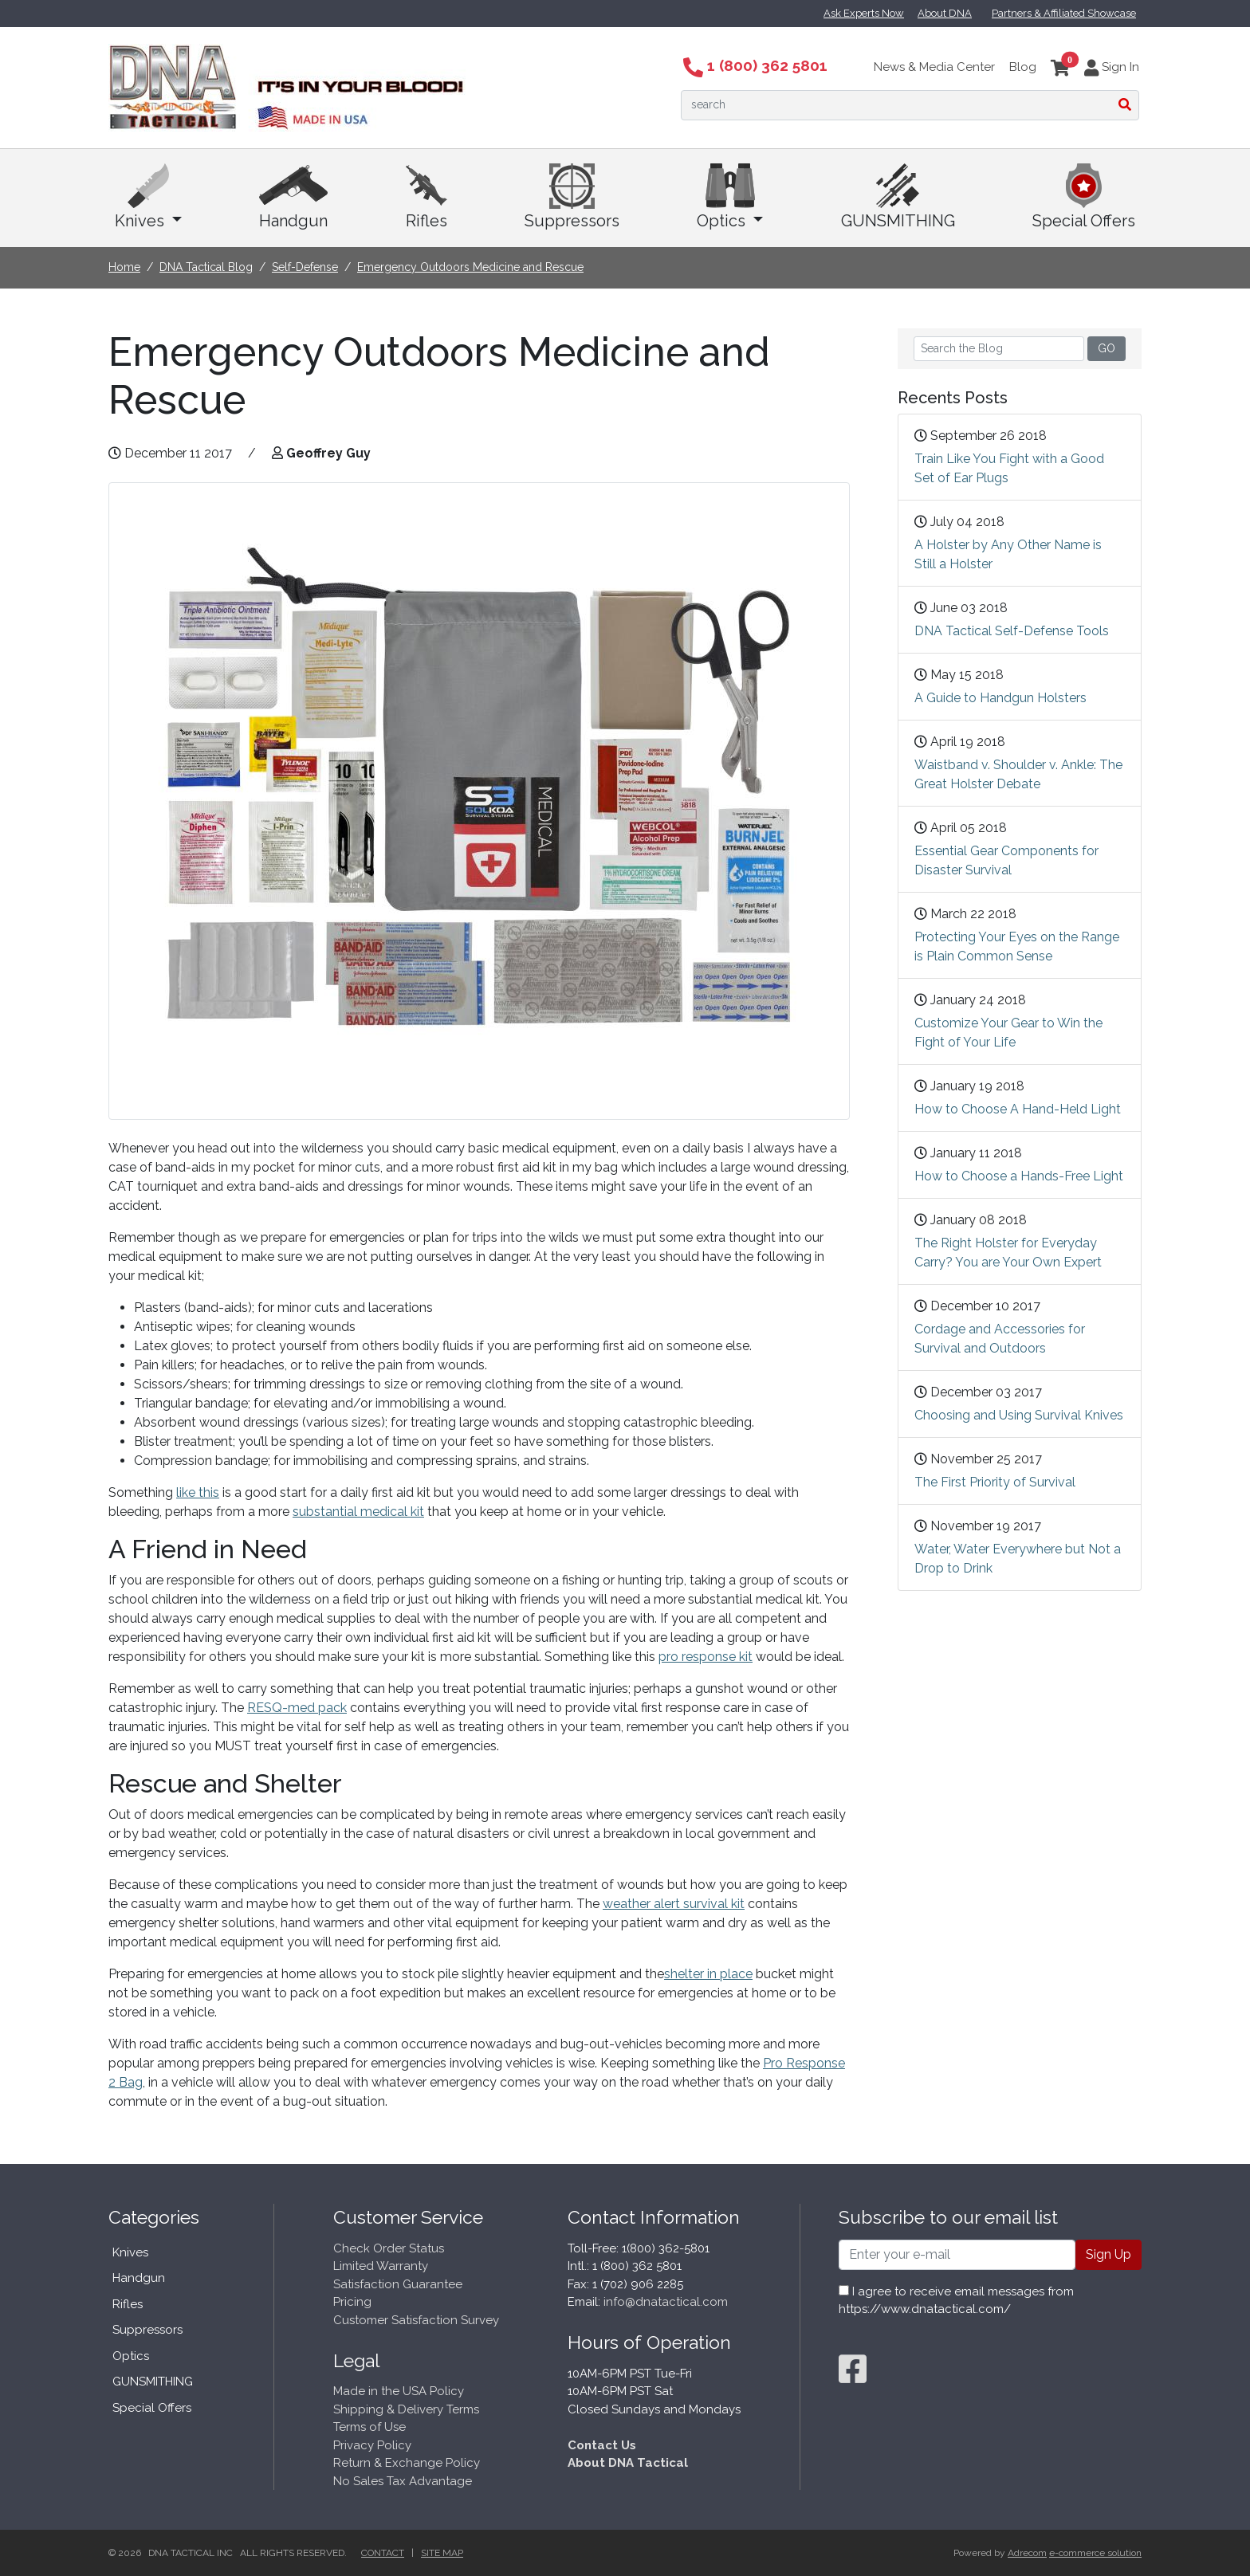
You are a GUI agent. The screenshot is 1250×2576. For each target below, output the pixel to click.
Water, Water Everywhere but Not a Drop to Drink (1017, 1558)
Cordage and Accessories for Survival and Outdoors (999, 1338)
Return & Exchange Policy (406, 2463)
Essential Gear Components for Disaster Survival (1006, 860)
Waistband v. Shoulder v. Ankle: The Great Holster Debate (1018, 774)
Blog (1022, 67)
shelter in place (708, 1973)
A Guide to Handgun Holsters (1000, 697)
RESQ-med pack (297, 1707)
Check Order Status (388, 2248)
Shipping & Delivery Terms (406, 2409)
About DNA (945, 13)
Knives (148, 196)
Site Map (442, 2552)
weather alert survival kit (674, 1903)
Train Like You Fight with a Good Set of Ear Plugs (1009, 468)
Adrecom (1027, 2552)
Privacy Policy (372, 2445)
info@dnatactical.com (665, 2302)
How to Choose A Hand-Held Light (1017, 1109)
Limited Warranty (380, 2266)
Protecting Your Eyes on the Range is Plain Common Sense (1016, 946)
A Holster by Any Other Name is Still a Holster (1008, 554)
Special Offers (1083, 196)
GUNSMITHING (898, 196)
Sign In (1111, 67)
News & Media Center (934, 67)
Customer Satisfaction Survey (416, 2320)
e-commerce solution (1095, 2552)
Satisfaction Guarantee (397, 2284)
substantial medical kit (358, 1511)
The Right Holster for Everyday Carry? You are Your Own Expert (1008, 1252)
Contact (382, 2552)
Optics (730, 196)
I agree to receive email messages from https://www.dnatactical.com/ (956, 2300)
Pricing (352, 2302)
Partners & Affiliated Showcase (1064, 13)
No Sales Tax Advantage (402, 2481)
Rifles (426, 196)
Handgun (293, 196)
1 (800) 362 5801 (755, 65)
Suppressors (572, 196)
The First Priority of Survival (994, 1482)
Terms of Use (369, 2427)
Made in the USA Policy (398, 2391)
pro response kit (705, 1656)
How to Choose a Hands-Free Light (1018, 1176)
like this (197, 1492)
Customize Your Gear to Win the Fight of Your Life (1008, 1032)
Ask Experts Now (864, 13)
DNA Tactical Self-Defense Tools (1011, 630)
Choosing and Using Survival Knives (1018, 1415)
